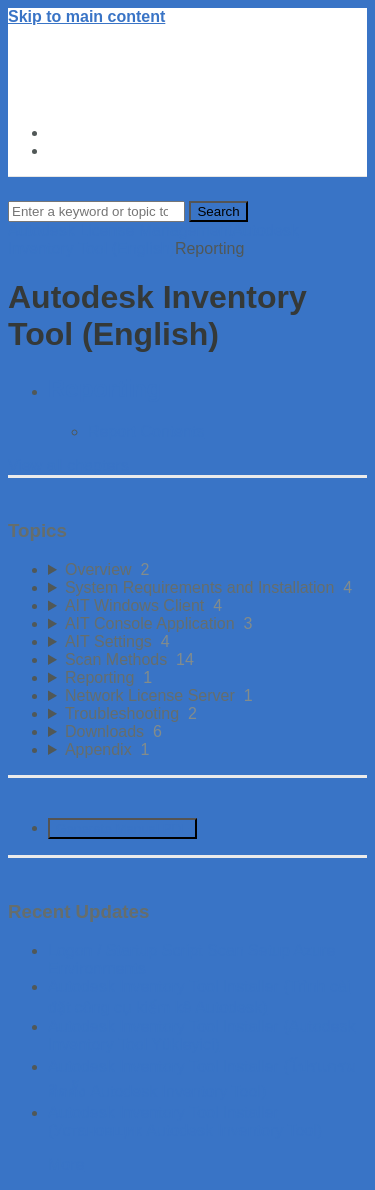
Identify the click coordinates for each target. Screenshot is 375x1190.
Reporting (104, 388)
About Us (83, 150)
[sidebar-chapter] (207, 570)
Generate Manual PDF (122, 828)
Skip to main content (86, 16)
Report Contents (146, 431)
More (66, 1164)
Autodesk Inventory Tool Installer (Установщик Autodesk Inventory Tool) (185, 1121)
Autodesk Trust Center (134, 132)
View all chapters (68, 465)
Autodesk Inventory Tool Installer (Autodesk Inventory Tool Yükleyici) (201, 1035)
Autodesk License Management (120, 230)
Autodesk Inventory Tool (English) (153, 239)
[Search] (96, 211)
